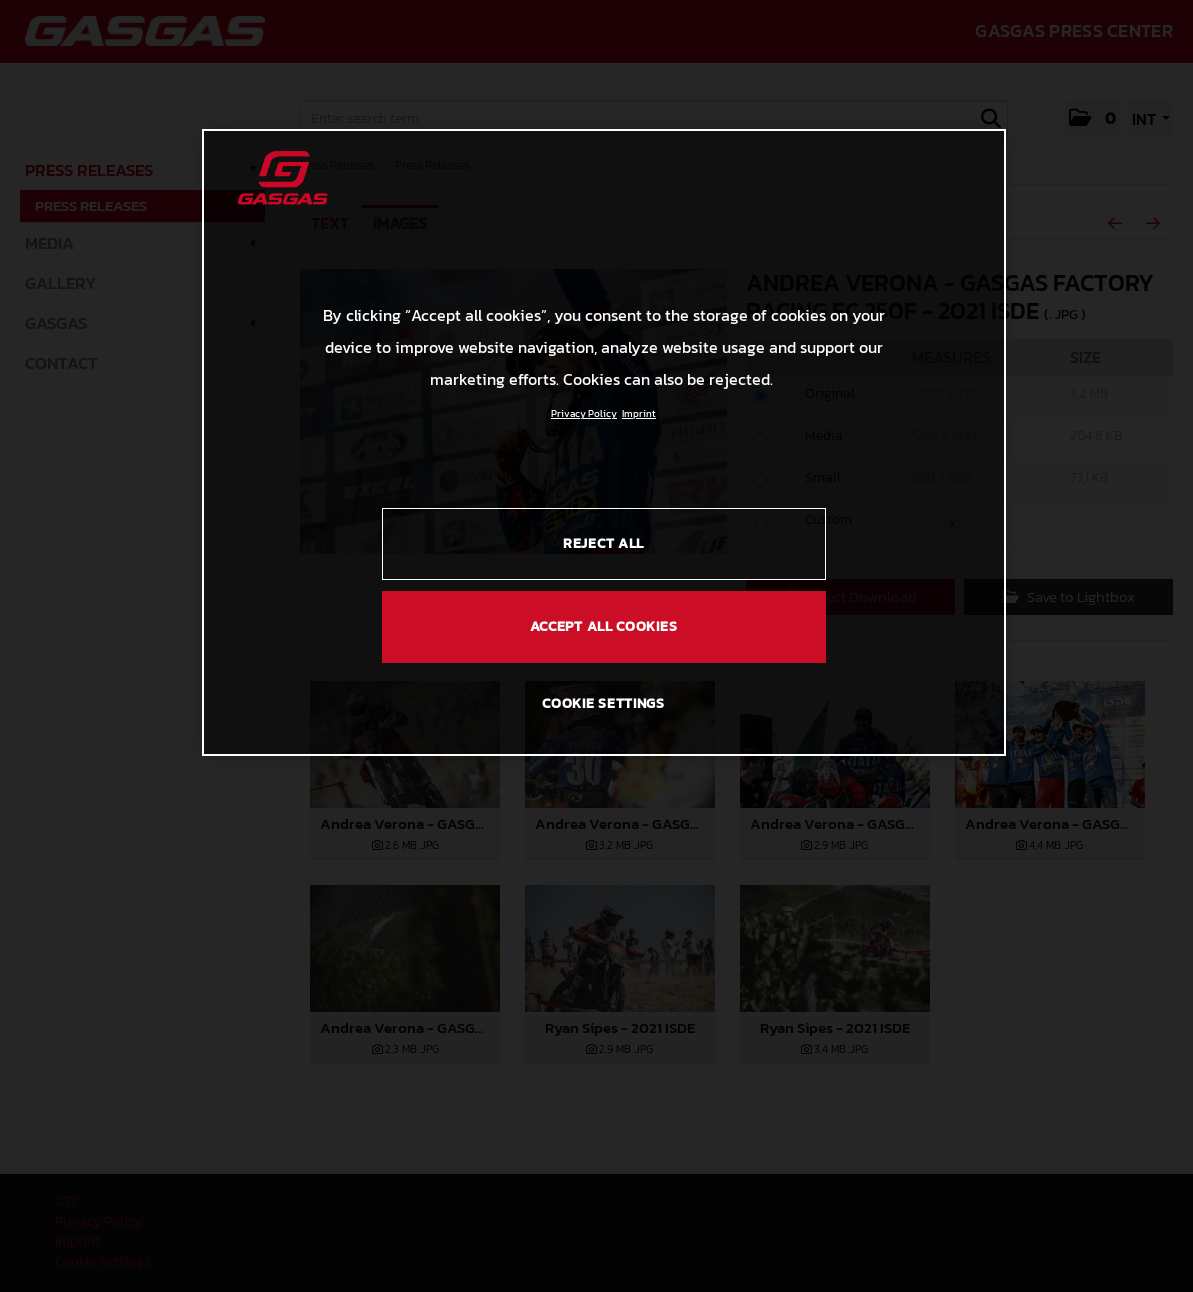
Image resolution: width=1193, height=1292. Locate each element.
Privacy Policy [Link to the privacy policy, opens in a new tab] (584, 413)
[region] (604, 442)
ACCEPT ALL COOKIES (604, 626)
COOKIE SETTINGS (603, 703)
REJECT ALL (603, 543)
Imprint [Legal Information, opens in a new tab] (639, 413)
